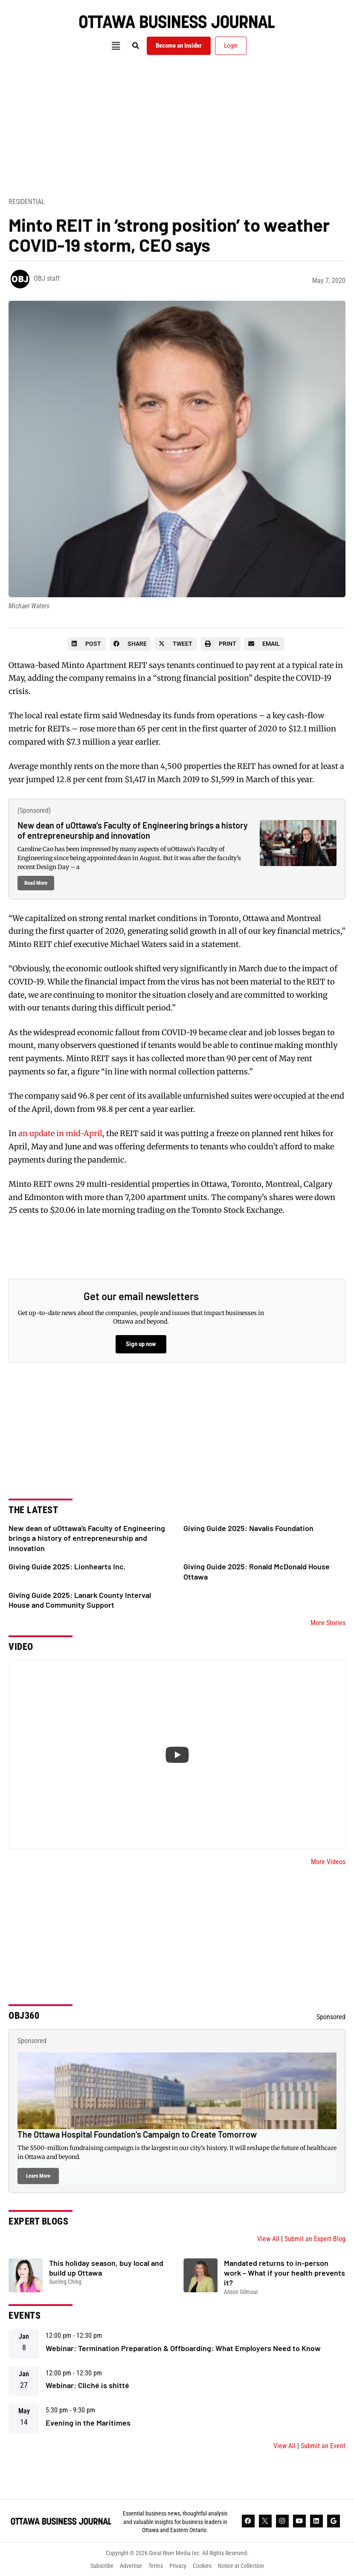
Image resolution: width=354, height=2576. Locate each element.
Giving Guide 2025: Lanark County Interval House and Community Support (80, 1599)
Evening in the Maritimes (88, 2422)
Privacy (177, 2565)
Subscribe (101, 2565)
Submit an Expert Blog (314, 2239)
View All (268, 2239)
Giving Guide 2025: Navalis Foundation (248, 1528)
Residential (27, 202)
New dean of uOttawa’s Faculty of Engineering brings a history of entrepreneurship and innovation (132, 830)
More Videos (328, 1862)
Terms (155, 2565)
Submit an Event (323, 2446)
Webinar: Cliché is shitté (87, 2385)
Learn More (38, 2176)
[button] (116, 46)
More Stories (327, 1623)
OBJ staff (47, 278)
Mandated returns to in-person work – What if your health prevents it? (284, 2273)
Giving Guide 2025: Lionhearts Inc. (67, 1566)
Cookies (202, 2565)
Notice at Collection (241, 2565)
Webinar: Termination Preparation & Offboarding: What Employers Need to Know (183, 2348)
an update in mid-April (60, 1133)
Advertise (131, 2565)
